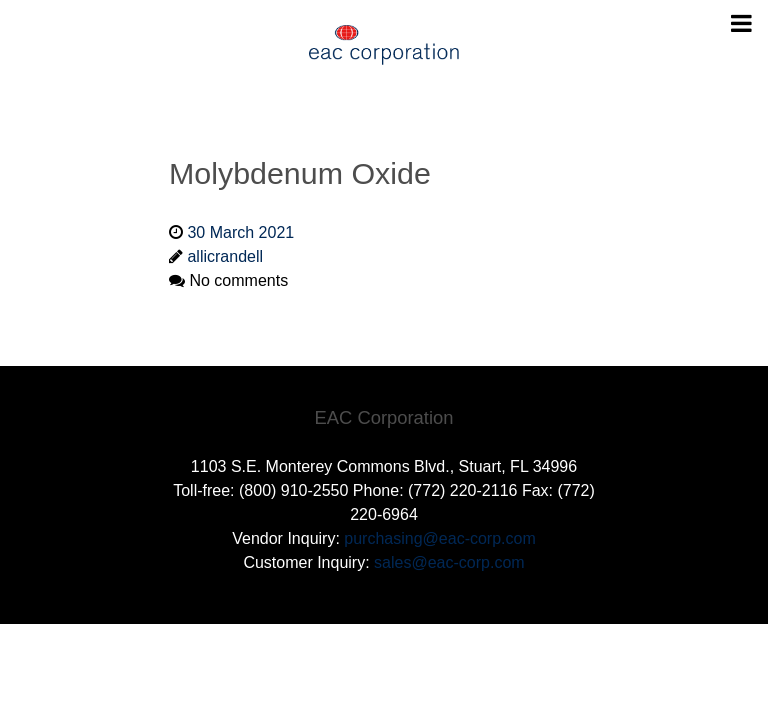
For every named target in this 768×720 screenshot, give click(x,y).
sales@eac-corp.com (449, 562)
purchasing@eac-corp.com (439, 538)
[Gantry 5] (384, 45)
